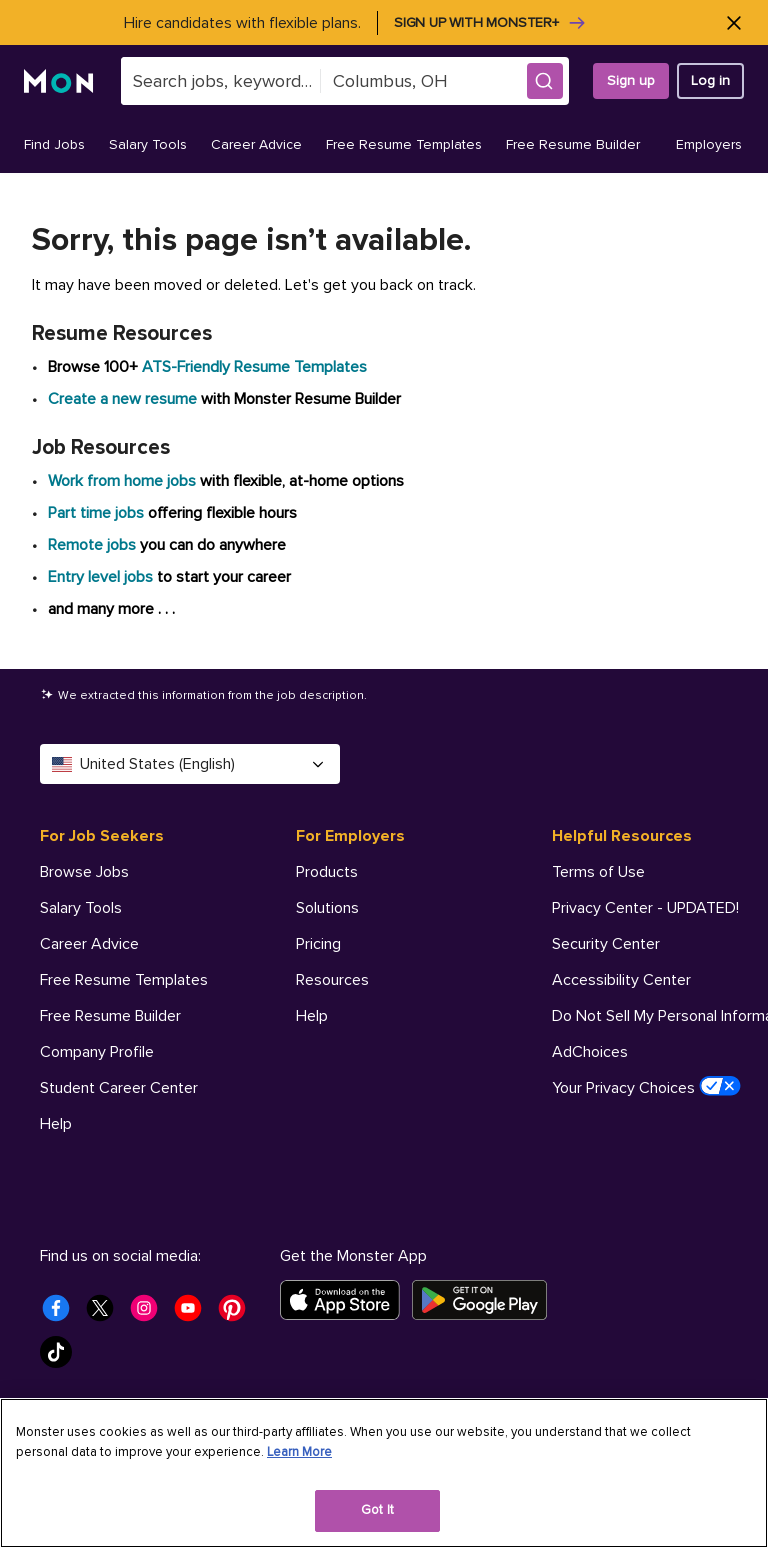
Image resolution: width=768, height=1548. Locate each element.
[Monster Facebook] (62, 1314)
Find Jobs (54, 144)
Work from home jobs (122, 481)
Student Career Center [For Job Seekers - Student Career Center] (119, 1088)
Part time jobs (96, 513)
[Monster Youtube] (194, 1314)
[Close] (733, 22)
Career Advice (256, 144)
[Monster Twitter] (106, 1314)
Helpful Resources (622, 836)
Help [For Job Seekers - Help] (56, 1124)
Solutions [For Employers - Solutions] (327, 908)
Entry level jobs (100, 577)
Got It (377, 1510)
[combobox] (221, 81)
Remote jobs (92, 545)
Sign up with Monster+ (490, 23)
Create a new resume (124, 399)
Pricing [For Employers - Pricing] (318, 944)
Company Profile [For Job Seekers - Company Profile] (97, 1052)
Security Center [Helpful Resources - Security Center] (606, 944)
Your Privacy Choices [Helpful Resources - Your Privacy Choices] (646, 1087)
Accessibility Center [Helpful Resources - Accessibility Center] (621, 980)
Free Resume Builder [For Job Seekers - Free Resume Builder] (110, 1016)
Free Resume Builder (573, 144)
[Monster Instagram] (150, 1314)
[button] (545, 81)
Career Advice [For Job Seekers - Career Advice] (89, 944)
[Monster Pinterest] (238, 1314)
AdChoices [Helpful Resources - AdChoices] (590, 1052)
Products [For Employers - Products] (327, 872)
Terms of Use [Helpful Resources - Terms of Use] (598, 872)
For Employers (350, 836)
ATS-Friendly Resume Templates (254, 367)
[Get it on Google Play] (485, 1300)
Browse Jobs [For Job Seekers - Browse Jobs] (84, 872)
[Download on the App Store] (346, 1300)
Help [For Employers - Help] (312, 1016)
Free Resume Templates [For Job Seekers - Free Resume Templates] (124, 980)
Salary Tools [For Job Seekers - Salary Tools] (81, 908)
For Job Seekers (102, 836)
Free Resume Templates (404, 144)
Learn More (299, 1452)
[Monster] (60, 81)
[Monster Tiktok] (62, 1358)
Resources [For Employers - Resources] (332, 980)
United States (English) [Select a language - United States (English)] (190, 764)
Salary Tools (148, 144)
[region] (384, 1473)
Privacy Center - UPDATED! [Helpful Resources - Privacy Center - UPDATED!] (645, 908)
